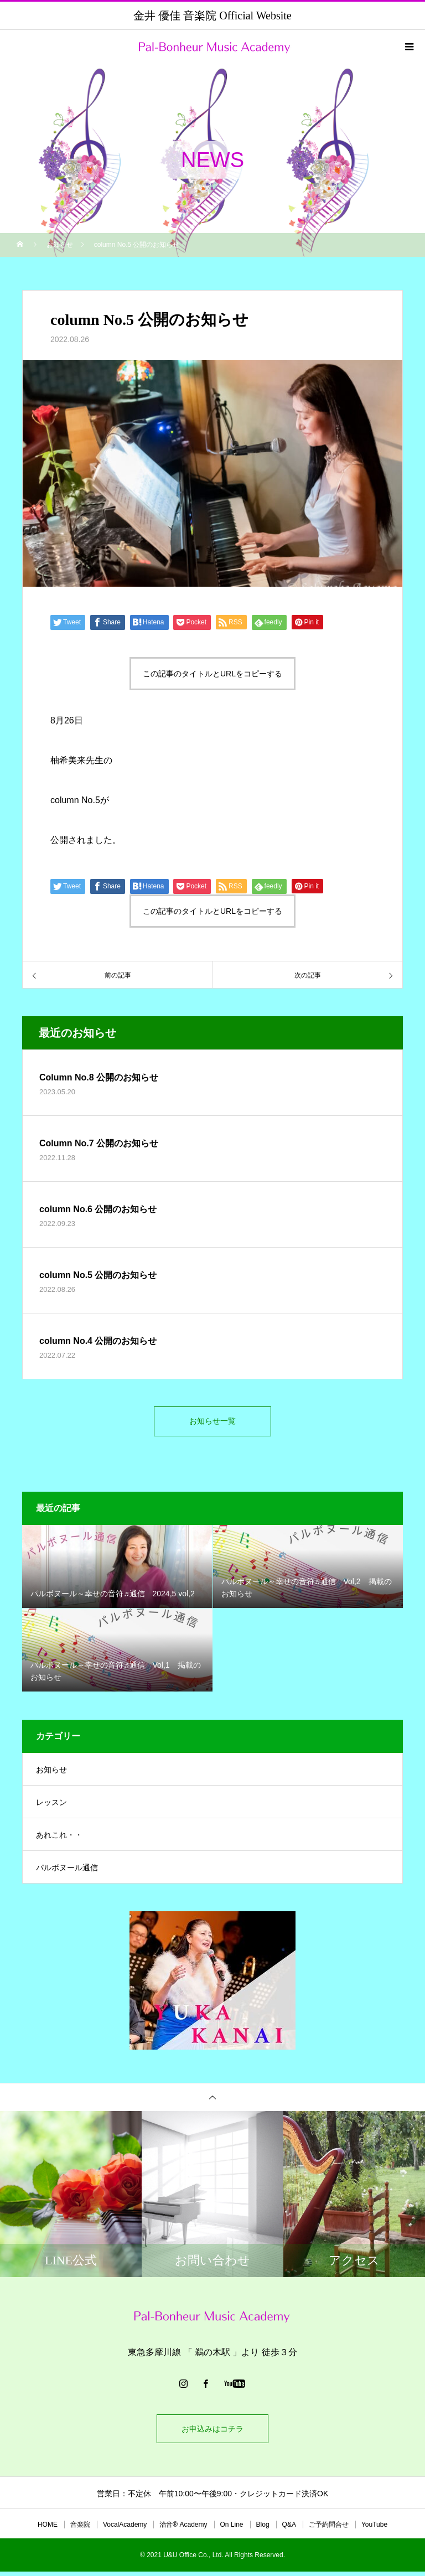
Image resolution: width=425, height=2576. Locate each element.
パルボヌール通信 (67, 1872)
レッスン (51, 1806)
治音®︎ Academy (183, 2529)
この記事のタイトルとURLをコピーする (212, 673)
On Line (231, 2529)
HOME (48, 2529)
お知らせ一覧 (212, 1423)
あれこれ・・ (59, 1839)
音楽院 (80, 2529)
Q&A (289, 2529)
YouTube (374, 2529)
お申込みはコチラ (212, 2433)
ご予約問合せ (329, 2529)
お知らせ (51, 1774)
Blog (262, 2529)
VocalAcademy (125, 2529)
